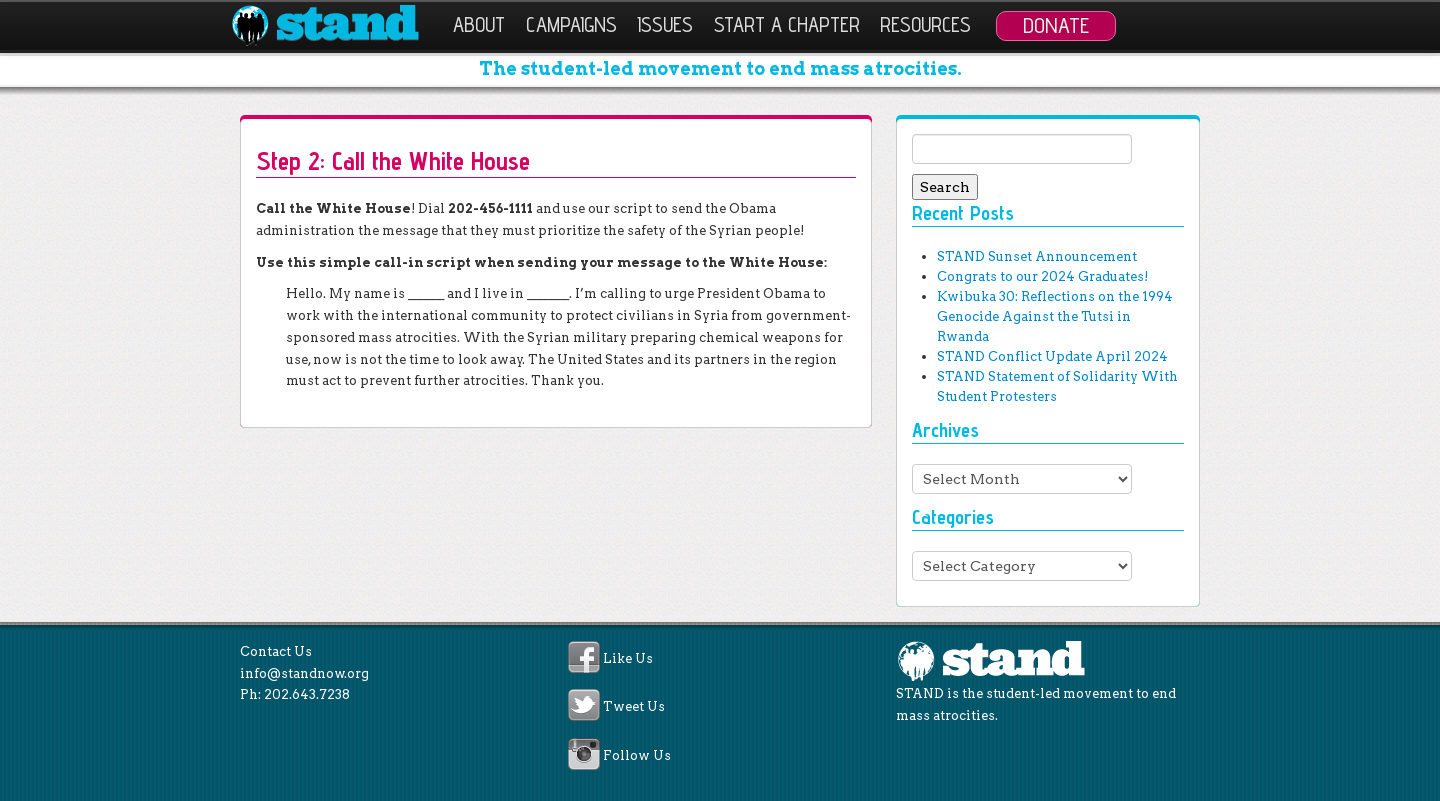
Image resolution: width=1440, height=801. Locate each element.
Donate (1056, 25)
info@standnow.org (304, 673)
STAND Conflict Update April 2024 (1052, 356)
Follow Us (637, 755)
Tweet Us (634, 707)
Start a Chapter (787, 24)
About (479, 24)
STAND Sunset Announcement (1037, 256)
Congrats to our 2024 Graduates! (1042, 276)
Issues (665, 24)
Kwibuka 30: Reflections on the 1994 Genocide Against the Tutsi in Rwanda (1055, 316)
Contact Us (276, 651)
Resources (925, 24)
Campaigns (571, 24)
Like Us (628, 658)
